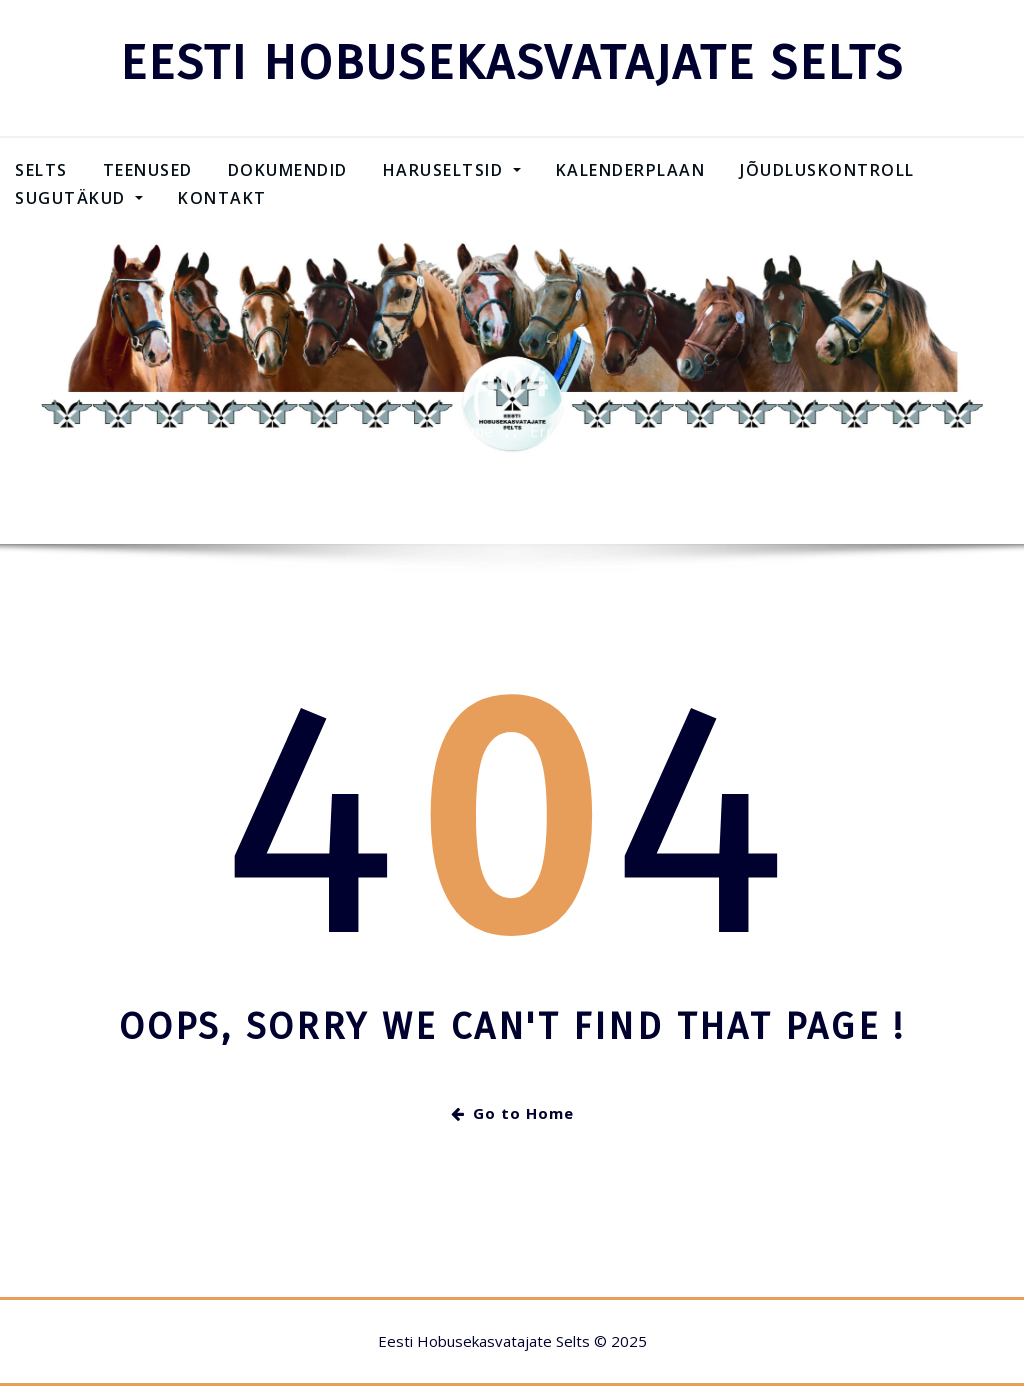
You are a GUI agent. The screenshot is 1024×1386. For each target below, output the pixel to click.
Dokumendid (288, 170)
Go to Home (512, 1113)
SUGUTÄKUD (79, 198)
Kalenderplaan (631, 170)
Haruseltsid (452, 170)
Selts (41, 170)
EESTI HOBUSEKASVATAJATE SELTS (512, 63)
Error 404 (565, 442)
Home (470, 442)
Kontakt (222, 198)
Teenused (148, 170)
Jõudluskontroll (827, 170)
